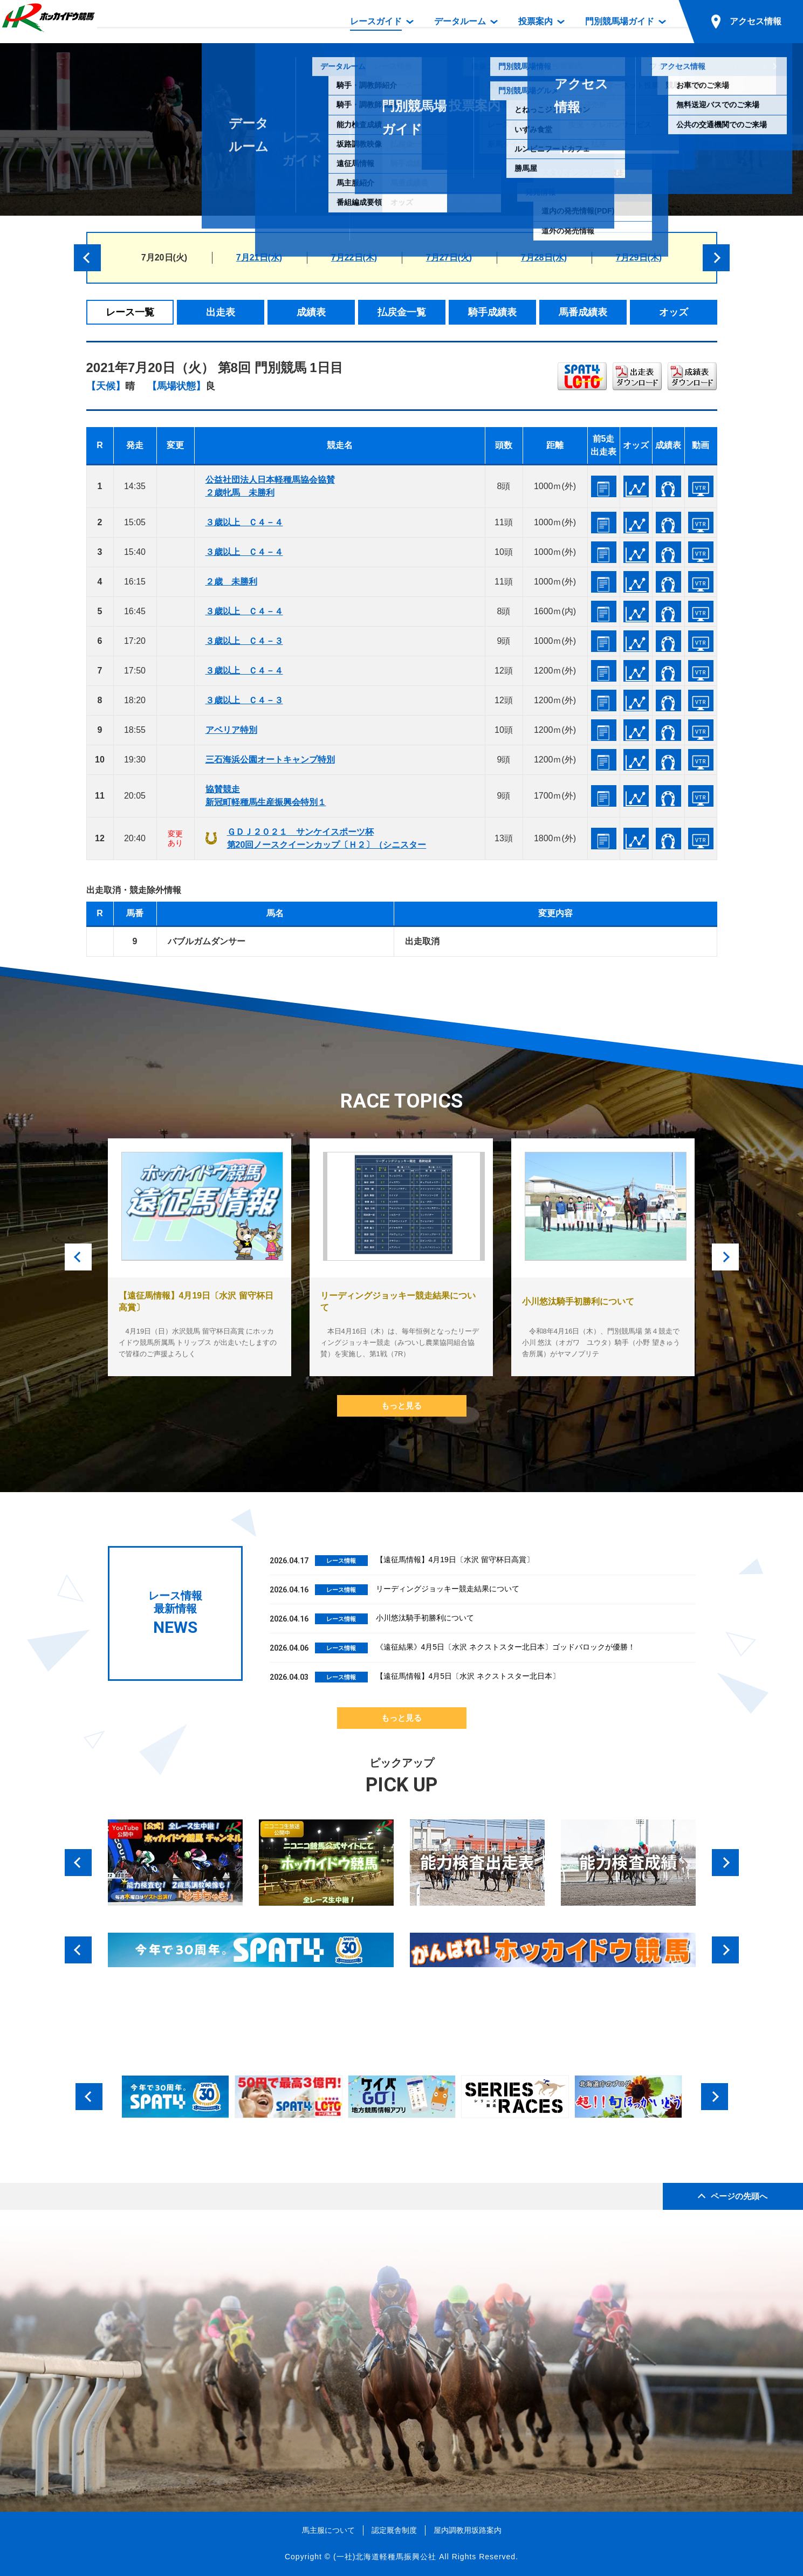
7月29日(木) (639, 257)
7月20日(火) (164, 257)
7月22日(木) (354, 257)
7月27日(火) (449, 257)
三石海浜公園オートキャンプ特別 (270, 759)
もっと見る (401, 1405)
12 (100, 941)
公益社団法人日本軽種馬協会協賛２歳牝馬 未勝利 (270, 486)
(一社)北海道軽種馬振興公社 (384, 2556)
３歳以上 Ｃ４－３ (244, 640)
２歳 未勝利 (231, 581)
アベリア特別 (231, 729)
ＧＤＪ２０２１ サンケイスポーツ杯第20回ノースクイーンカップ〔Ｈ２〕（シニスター (327, 838)
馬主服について (328, 2530)
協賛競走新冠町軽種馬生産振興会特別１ (265, 796)
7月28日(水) (544, 257)
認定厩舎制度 (394, 2530)
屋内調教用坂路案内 (468, 2530)
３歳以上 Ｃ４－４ (244, 522)
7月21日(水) (259, 257)
